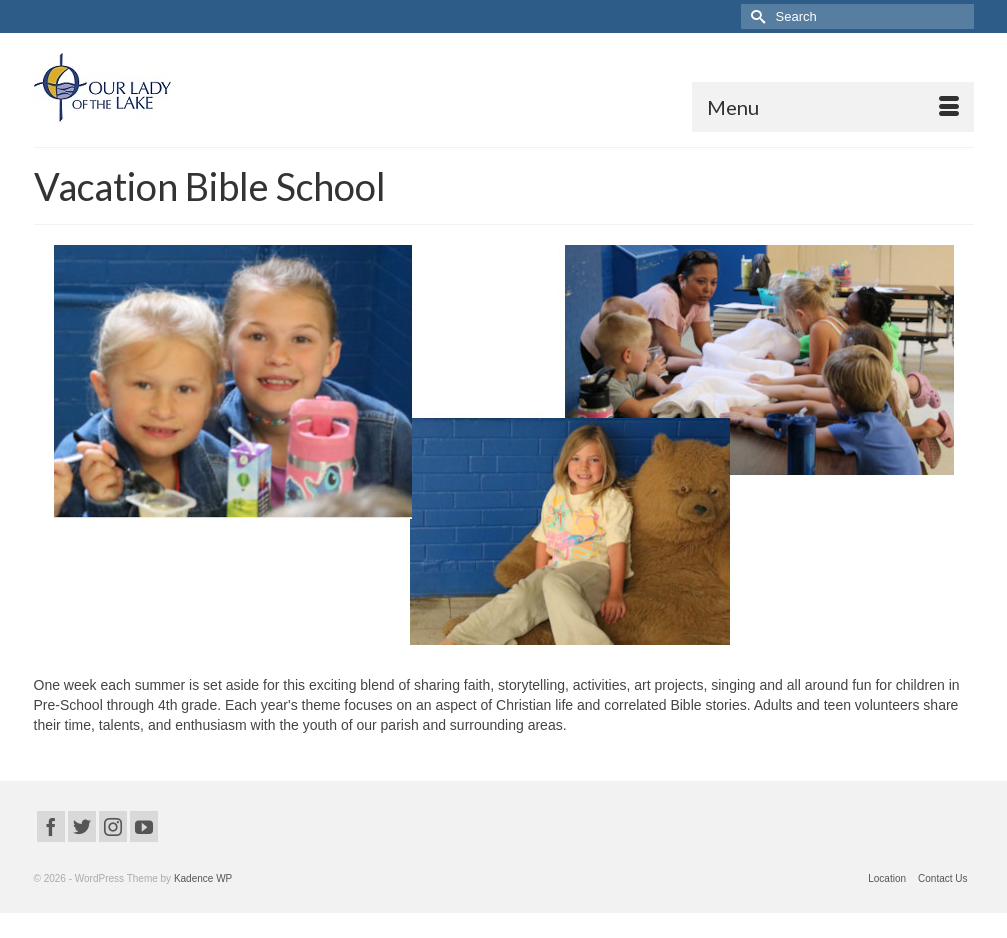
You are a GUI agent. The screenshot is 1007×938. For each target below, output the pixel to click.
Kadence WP (203, 878)
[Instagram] (113, 826)
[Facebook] (51, 826)
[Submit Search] (756, 16)
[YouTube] (144, 826)
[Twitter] (82, 826)
